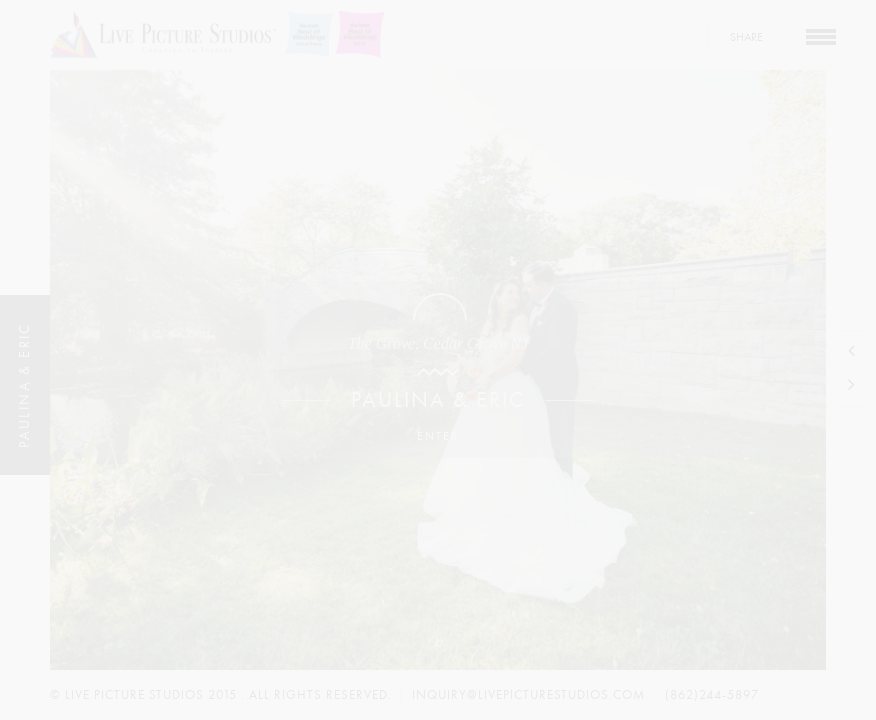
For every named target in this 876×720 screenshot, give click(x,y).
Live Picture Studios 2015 (151, 695)
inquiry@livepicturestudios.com (528, 695)
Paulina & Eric (438, 399)
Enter (438, 435)
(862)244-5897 (712, 695)
